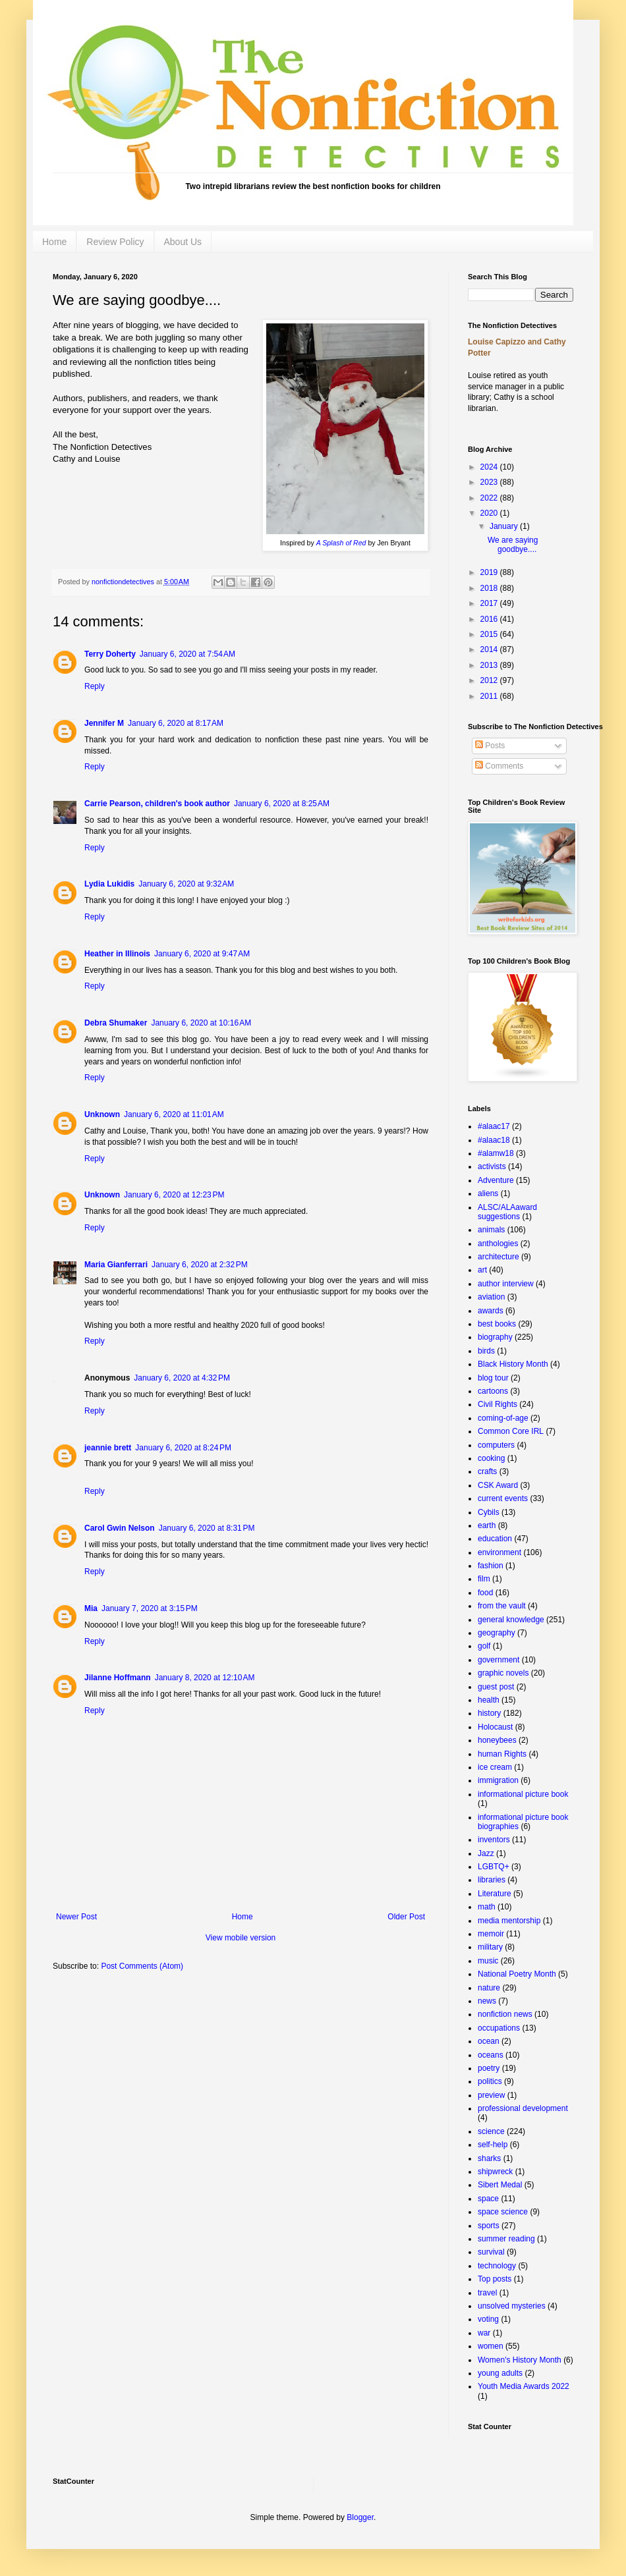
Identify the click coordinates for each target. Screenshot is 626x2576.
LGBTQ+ (493, 1866)
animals (491, 1229)
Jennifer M (104, 723)
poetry (488, 2068)
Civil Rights (497, 1404)
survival (491, 2252)
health (488, 1700)
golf (484, 1646)
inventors (494, 1839)
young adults (500, 2373)
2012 (490, 680)
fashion (490, 1565)
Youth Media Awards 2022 (523, 2386)
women (490, 2346)
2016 (490, 619)
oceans (490, 2055)
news (487, 2001)
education (495, 1538)
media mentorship (509, 1920)
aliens (488, 1193)
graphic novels (503, 1673)
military (490, 1947)
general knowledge (511, 1619)
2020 (490, 513)
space (488, 2198)
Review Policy (115, 241)
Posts (490, 745)
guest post (496, 1686)
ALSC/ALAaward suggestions (507, 1212)
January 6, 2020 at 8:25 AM (281, 803)
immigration (498, 1780)
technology (497, 2265)
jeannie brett (107, 1447)
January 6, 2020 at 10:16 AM (201, 1023)
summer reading (506, 2238)
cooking (491, 1458)
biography (495, 1337)
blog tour (493, 1378)
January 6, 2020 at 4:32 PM (182, 1378)
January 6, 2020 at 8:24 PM (183, 1447)
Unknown (102, 1114)
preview (491, 2095)
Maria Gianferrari (116, 1264)
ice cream (495, 1767)
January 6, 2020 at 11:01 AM (174, 1114)
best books (497, 1324)
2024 (490, 467)
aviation (491, 1297)
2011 (490, 696)
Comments (499, 766)
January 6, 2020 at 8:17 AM (175, 723)
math (487, 1906)
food (485, 1592)
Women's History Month (519, 2360)
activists (492, 1166)
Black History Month (513, 1364)
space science (503, 2211)
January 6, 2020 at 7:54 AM (187, 654)
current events (503, 1498)
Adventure (496, 1180)
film (484, 1578)
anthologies (498, 1243)
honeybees (497, 1740)
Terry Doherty (110, 654)
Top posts (494, 2279)
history (489, 1713)
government (498, 1659)
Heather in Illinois (117, 953)
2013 (490, 665)
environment (499, 1552)
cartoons (493, 1391)
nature (489, 1987)
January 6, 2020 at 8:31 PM (207, 1528)
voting (488, 2319)
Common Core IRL (511, 1431)
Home (54, 241)
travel (487, 2292)
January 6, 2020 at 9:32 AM (186, 884)
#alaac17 (494, 1126)
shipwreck (495, 2171)
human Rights (502, 1754)
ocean (488, 2041)
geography (496, 1632)
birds (486, 1351)
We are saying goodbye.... (513, 544)
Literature (494, 1893)
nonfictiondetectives (124, 582)
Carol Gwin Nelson (119, 1528)
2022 (490, 498)
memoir (491, 1933)
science (491, 2131)
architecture (498, 1256)
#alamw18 (496, 1153)
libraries (491, 1879)
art (482, 1269)
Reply (94, 686)
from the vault (502, 1605)
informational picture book (523, 1794)
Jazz (486, 1853)
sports (488, 2225)
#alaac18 (494, 1140)
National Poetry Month (517, 1974)
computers (496, 1445)
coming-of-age (503, 1418)
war (484, 2333)
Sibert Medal (500, 2184)
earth (487, 1525)
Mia (91, 1608)
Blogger (360, 2517)
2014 (490, 649)
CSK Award (498, 1485)
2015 (490, 634)
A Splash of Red (341, 543)
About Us (183, 241)
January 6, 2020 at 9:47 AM (202, 953)
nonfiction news (505, 2014)
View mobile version (241, 1937)
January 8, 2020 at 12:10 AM (205, 1677)
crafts (487, 1471)
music (488, 1960)
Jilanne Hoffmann (117, 1677)
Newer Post (76, 1916)
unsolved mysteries (512, 2306)
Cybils (488, 1512)
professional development (523, 2108)
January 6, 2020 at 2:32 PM (200, 1264)
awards (490, 1310)
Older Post (406, 1916)
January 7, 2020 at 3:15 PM (149, 1608)
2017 (490, 603)
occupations (499, 2028)
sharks (489, 2158)
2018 (490, 588)
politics (490, 2081)
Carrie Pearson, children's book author (157, 803)
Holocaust (495, 1727)
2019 (490, 572)
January (505, 526)
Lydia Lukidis (109, 884)
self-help (492, 2144)
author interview (506, 1283)
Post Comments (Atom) (142, 1966)
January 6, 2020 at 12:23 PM (174, 1194)
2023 (490, 482)
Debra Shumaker (115, 1023)
